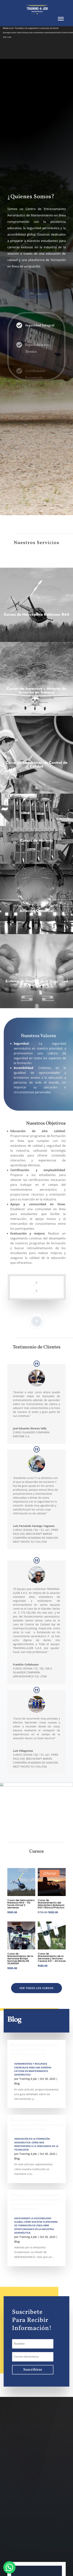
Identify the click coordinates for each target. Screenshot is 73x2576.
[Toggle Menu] (61, 18)
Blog (17, 2102)
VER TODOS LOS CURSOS (36, 1988)
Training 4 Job (28, 2098)
